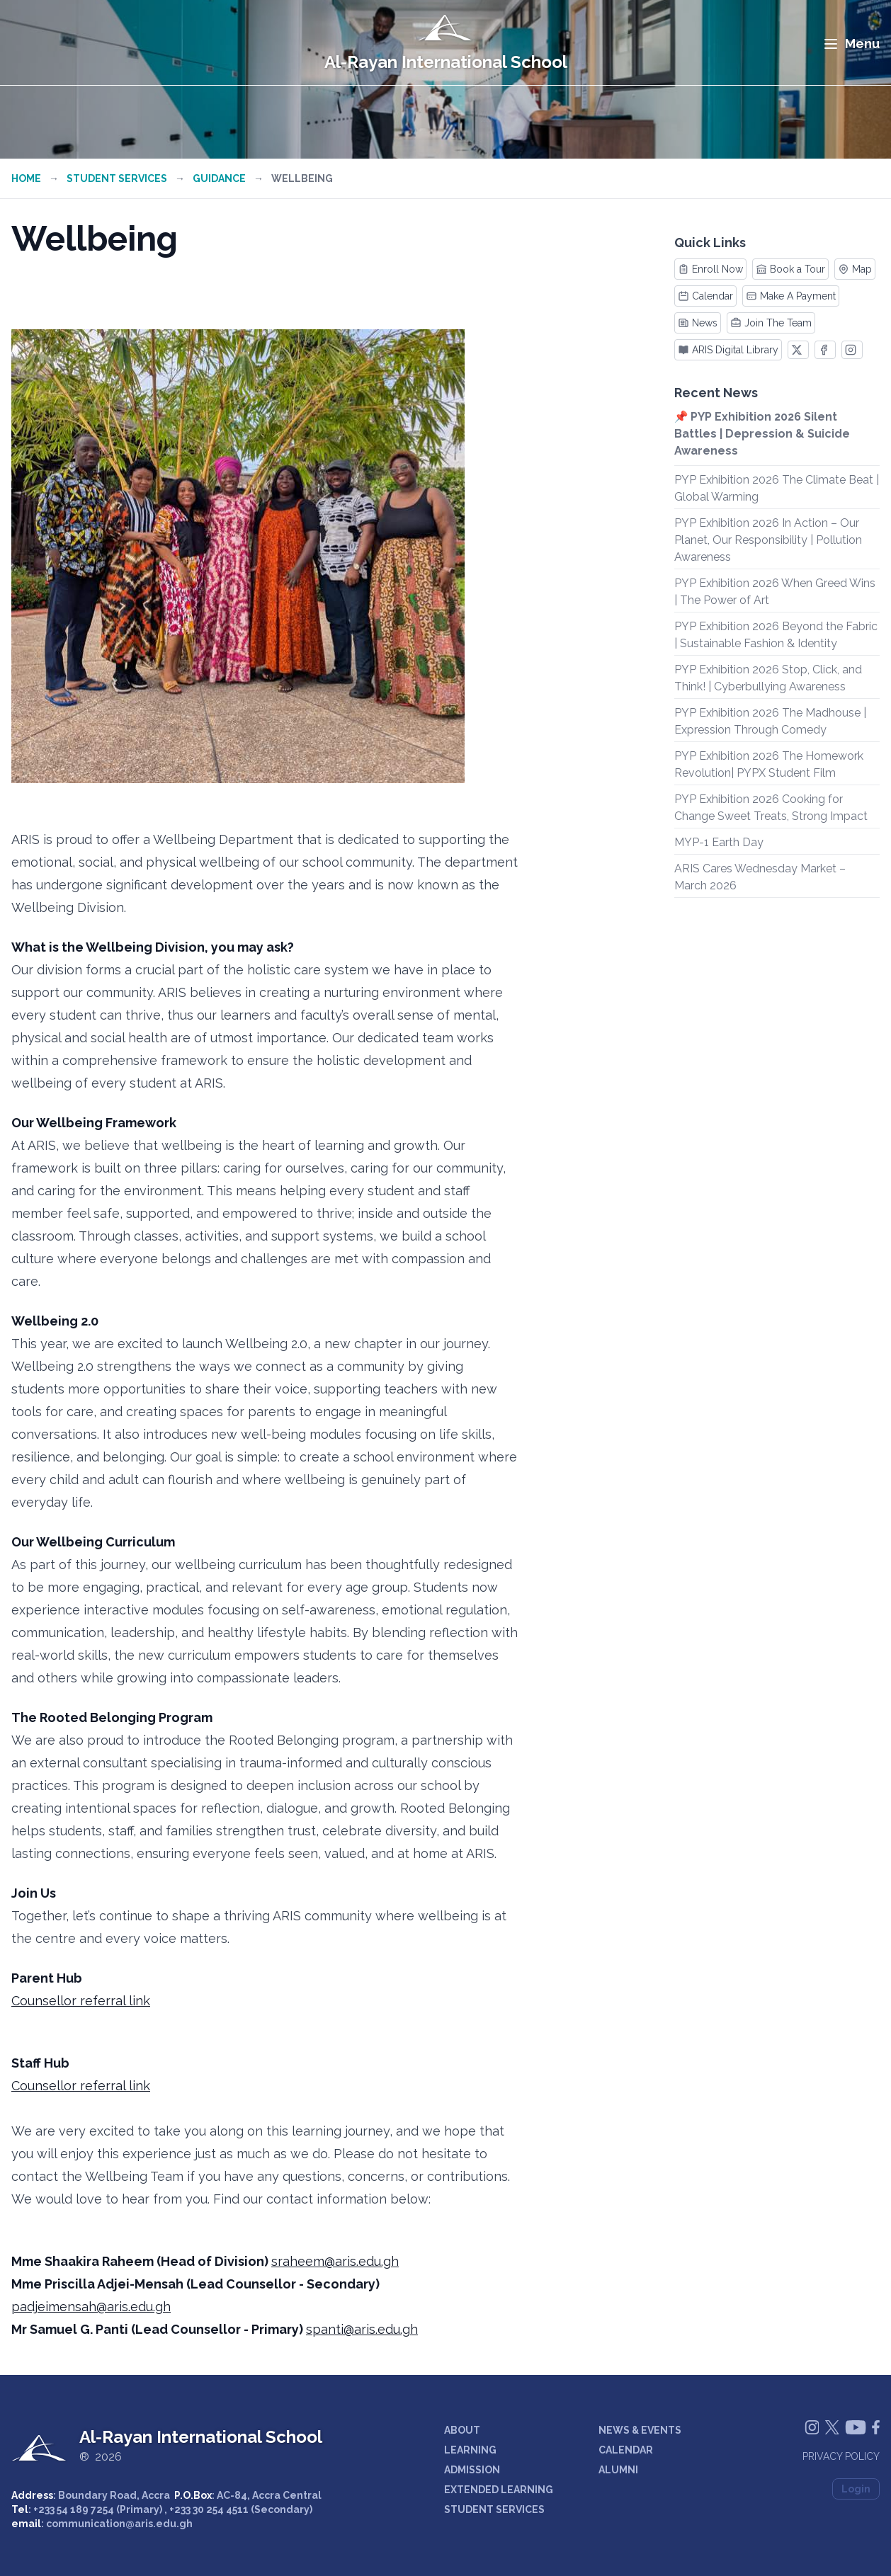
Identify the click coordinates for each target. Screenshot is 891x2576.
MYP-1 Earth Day (719, 842)
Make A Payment (791, 296)
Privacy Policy (841, 2456)
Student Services (117, 178)
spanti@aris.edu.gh (362, 2329)
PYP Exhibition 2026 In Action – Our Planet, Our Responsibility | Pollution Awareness (768, 540)
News (697, 323)
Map (855, 269)
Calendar (705, 296)
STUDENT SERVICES (494, 2509)
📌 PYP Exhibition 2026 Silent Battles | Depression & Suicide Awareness (762, 433)
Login (855, 2489)
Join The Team (771, 323)
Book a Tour (790, 269)
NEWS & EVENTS (639, 2430)
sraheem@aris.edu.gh (335, 2261)
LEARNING (470, 2450)
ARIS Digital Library (728, 349)
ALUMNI (618, 2469)
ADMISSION (472, 2469)
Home (26, 178)
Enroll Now (710, 269)
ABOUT (462, 2430)
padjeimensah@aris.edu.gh (91, 2306)
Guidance (219, 178)
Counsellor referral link (80, 2000)
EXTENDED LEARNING (498, 2489)
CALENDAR (625, 2450)
